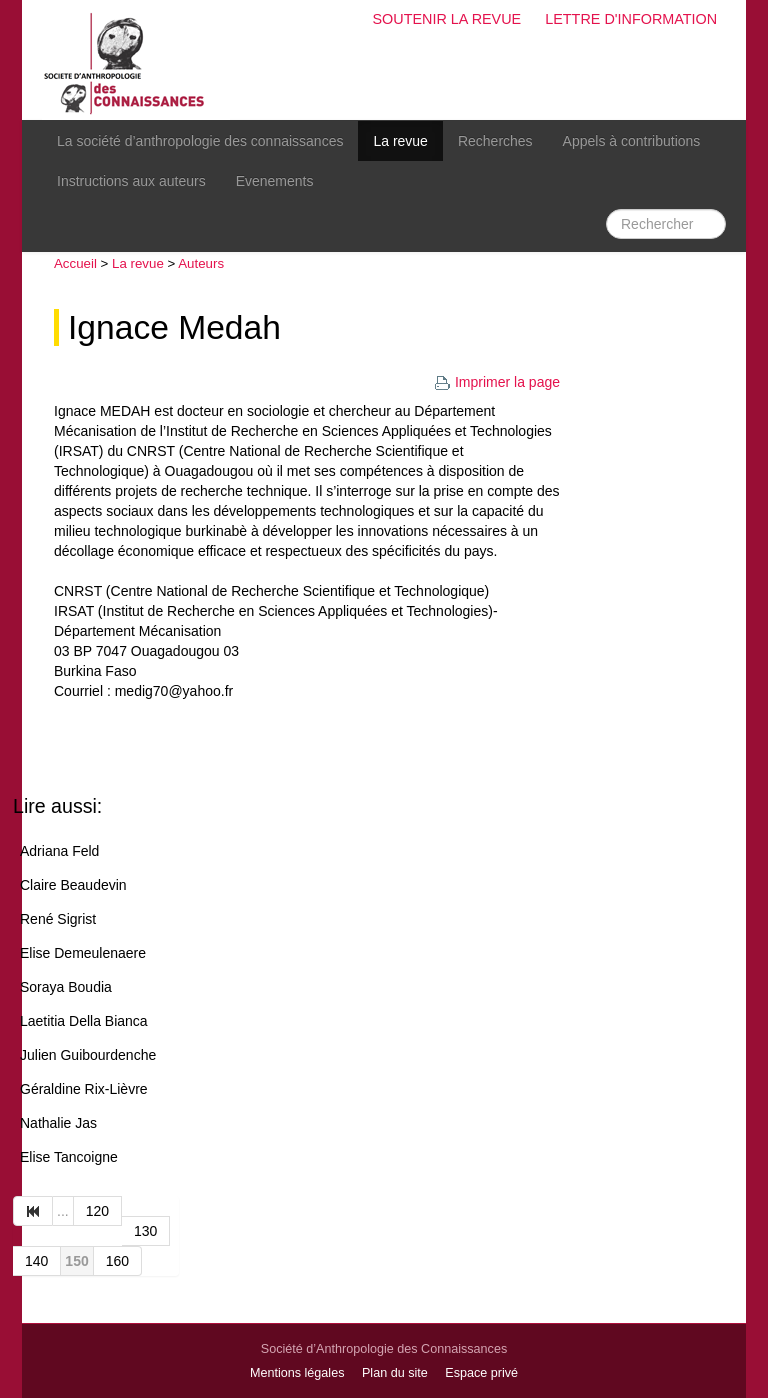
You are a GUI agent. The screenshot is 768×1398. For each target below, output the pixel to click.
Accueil (75, 263)
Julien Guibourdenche (88, 1055)
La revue (400, 141)
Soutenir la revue (446, 19)
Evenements (275, 181)
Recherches (495, 141)
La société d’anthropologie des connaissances (200, 141)
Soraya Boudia (66, 987)
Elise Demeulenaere (83, 953)
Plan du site (395, 1373)
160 (117, 1261)
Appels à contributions (632, 141)
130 (145, 1231)
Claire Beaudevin (73, 885)
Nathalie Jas (58, 1123)
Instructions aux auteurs (131, 181)
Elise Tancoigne (69, 1157)
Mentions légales (297, 1373)
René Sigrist (58, 919)
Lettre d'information (631, 19)
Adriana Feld (59, 851)
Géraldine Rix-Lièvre (84, 1089)
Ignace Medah (174, 327)
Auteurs (201, 263)
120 (97, 1211)
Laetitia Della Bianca (84, 1021)
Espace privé (481, 1373)
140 (36, 1261)
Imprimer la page (497, 382)
